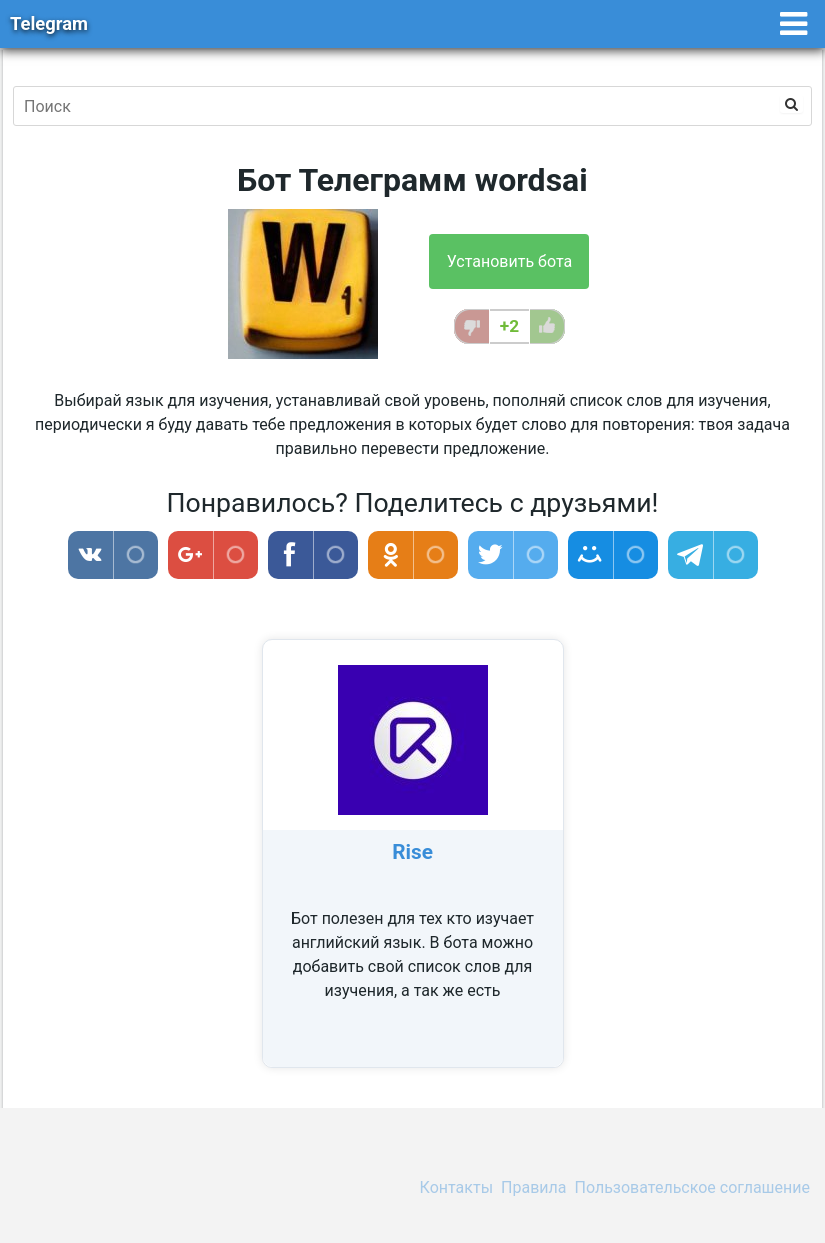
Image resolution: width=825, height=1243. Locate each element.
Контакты (456, 1187)
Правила (533, 1187)
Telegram (49, 23)
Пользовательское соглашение (693, 1187)
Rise (412, 852)
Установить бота (509, 261)
